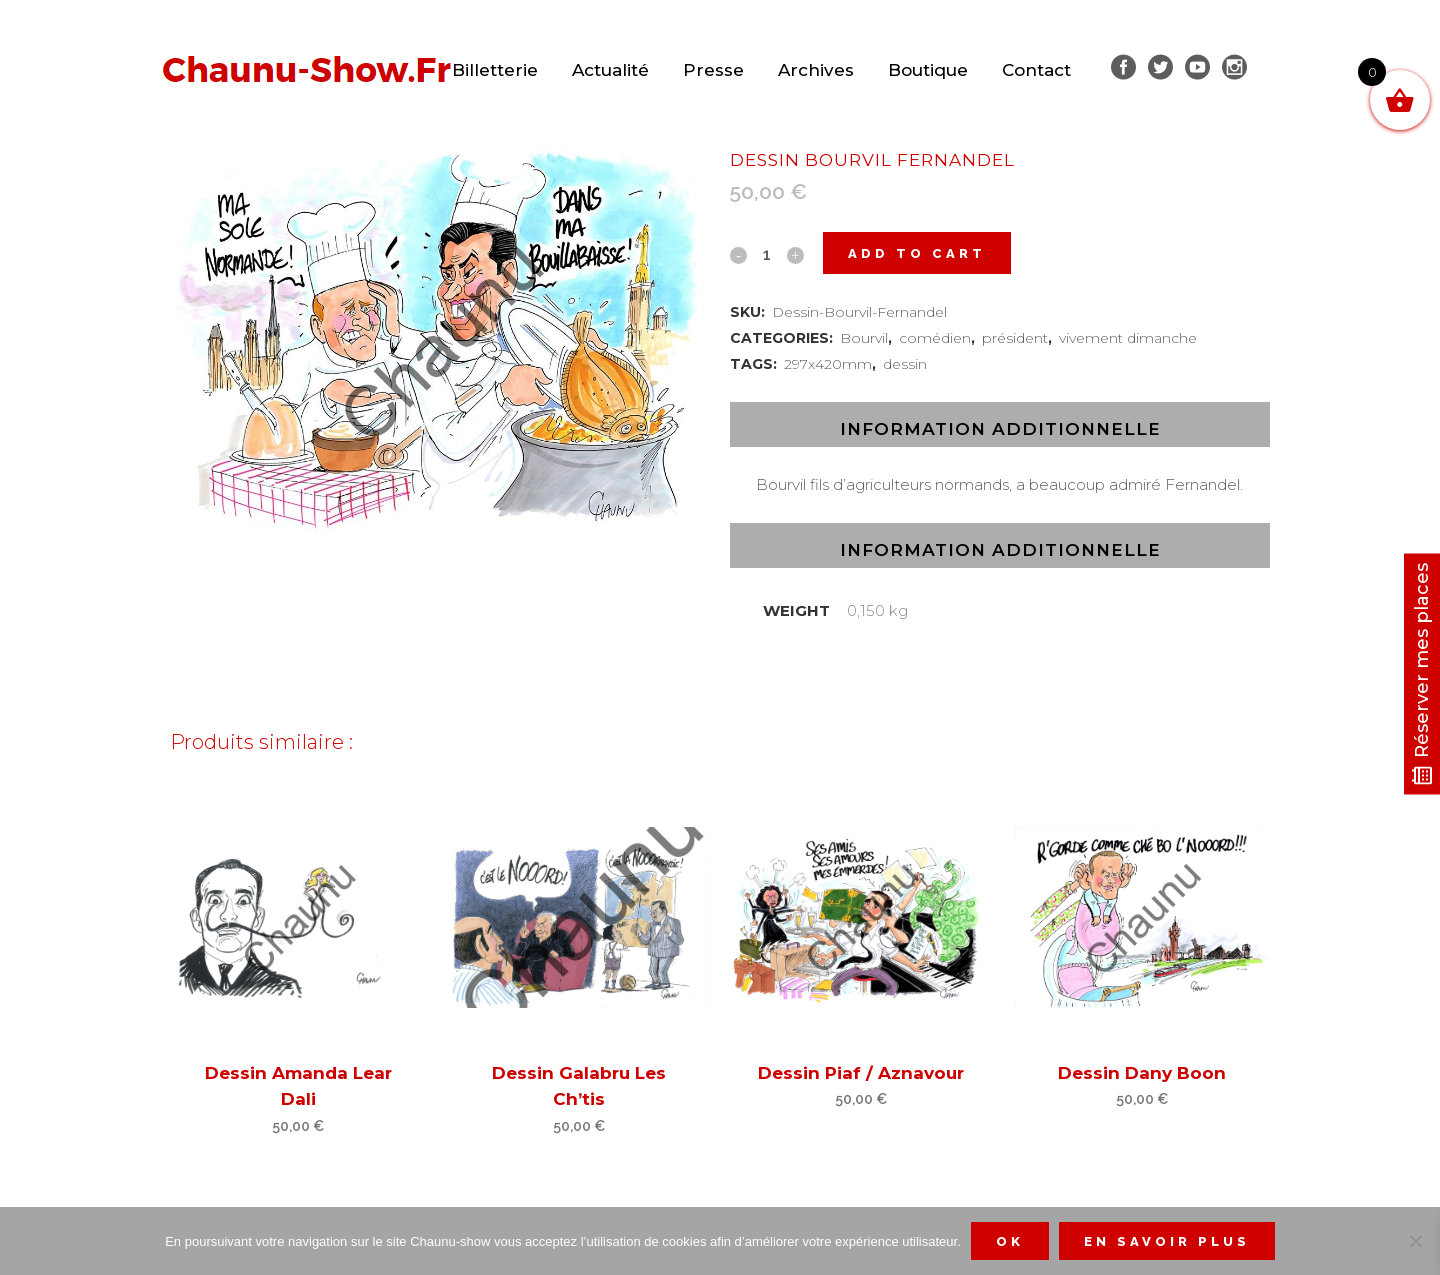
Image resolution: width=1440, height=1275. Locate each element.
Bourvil (864, 338)
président (1015, 338)
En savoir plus (1167, 1241)
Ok (1010, 1241)
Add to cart (917, 253)
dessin (905, 364)
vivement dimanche (1128, 338)
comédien (935, 338)
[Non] (1415, 1241)
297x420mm (828, 364)
